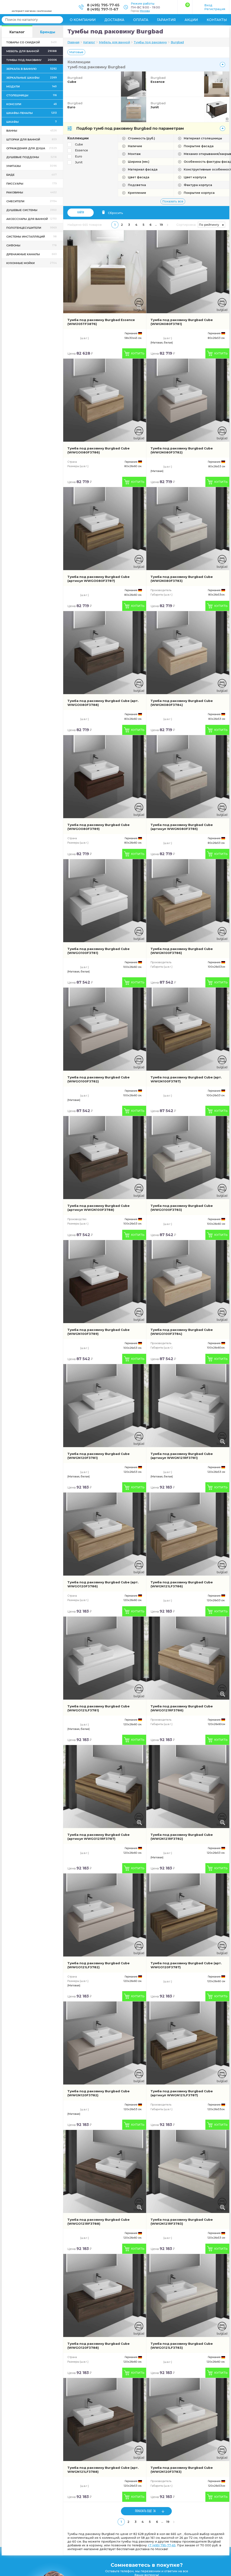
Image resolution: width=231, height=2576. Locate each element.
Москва (145, 10)
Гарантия (166, 20)
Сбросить (112, 213)
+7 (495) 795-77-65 (162, 2545)
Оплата (140, 20)
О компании (83, 20)
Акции (191, 20)
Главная (73, 42)
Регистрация (214, 9)
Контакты (217, 20)
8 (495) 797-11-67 (102, 9)
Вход (208, 5)
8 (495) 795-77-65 (103, 5)
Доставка (114, 20)
